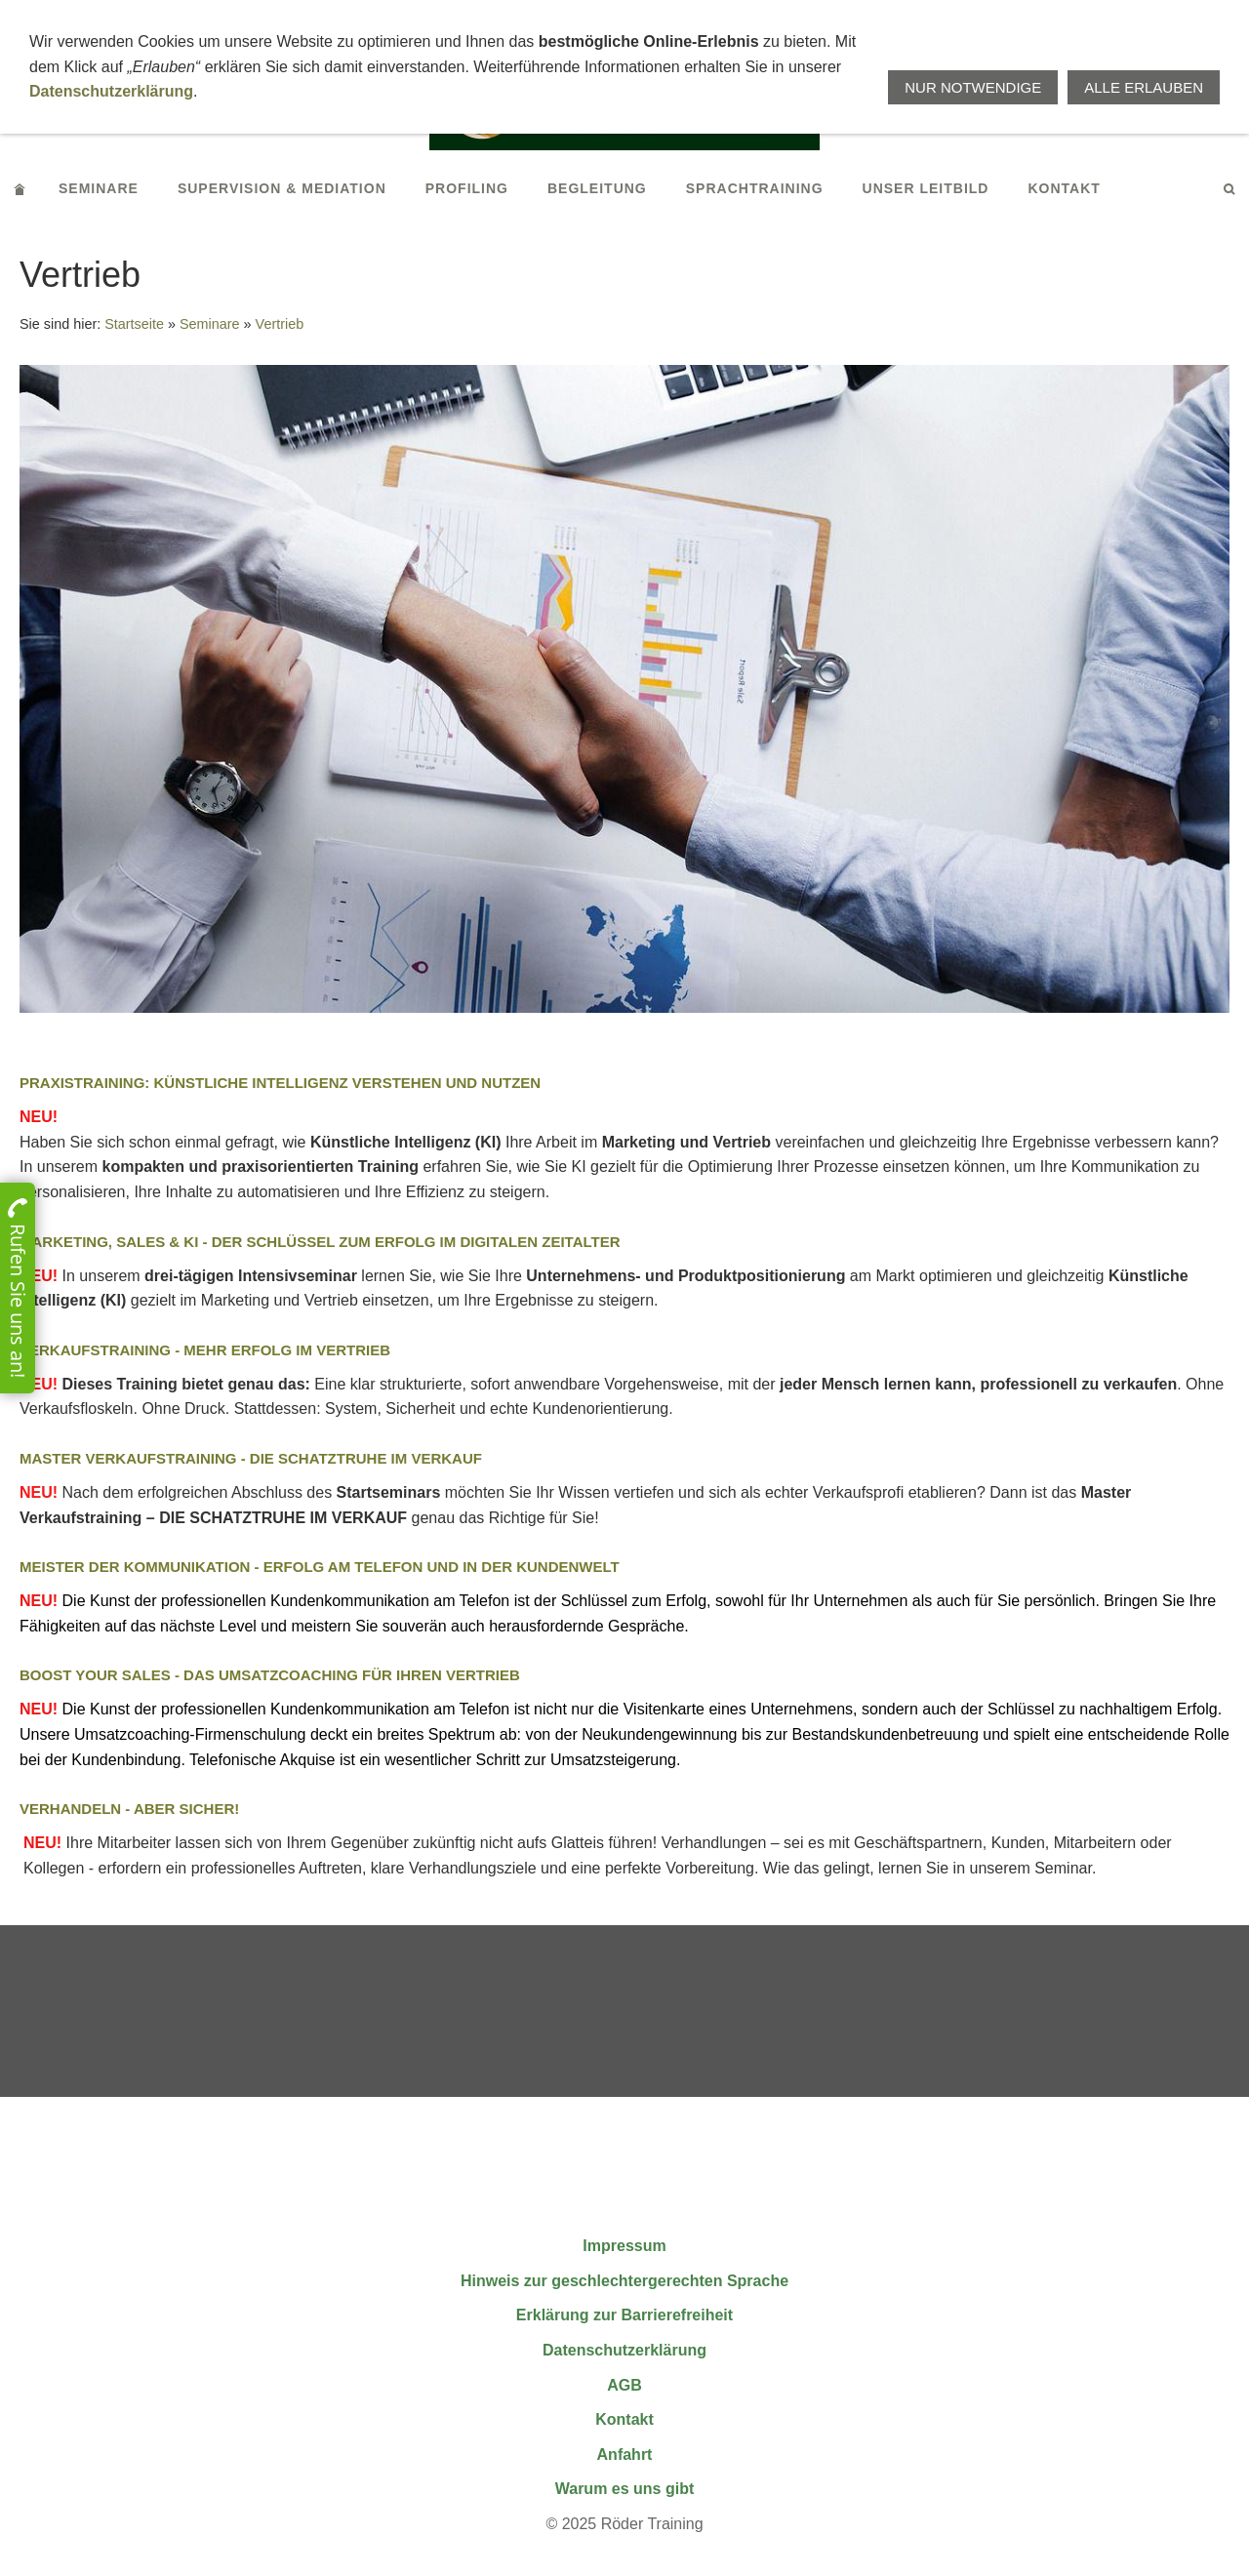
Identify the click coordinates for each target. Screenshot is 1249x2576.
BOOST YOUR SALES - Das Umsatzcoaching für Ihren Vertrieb (270, 1675)
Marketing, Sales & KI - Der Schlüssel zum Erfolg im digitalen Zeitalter (320, 1241)
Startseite (134, 324)
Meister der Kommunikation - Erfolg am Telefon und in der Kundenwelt (320, 1566)
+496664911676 (762, 18)
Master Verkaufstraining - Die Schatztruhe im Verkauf (251, 1458)
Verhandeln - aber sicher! (129, 1808)
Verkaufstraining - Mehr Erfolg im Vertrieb (205, 1350)
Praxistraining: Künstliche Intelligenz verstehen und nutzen (280, 1082)
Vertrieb (280, 324)
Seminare (210, 324)
